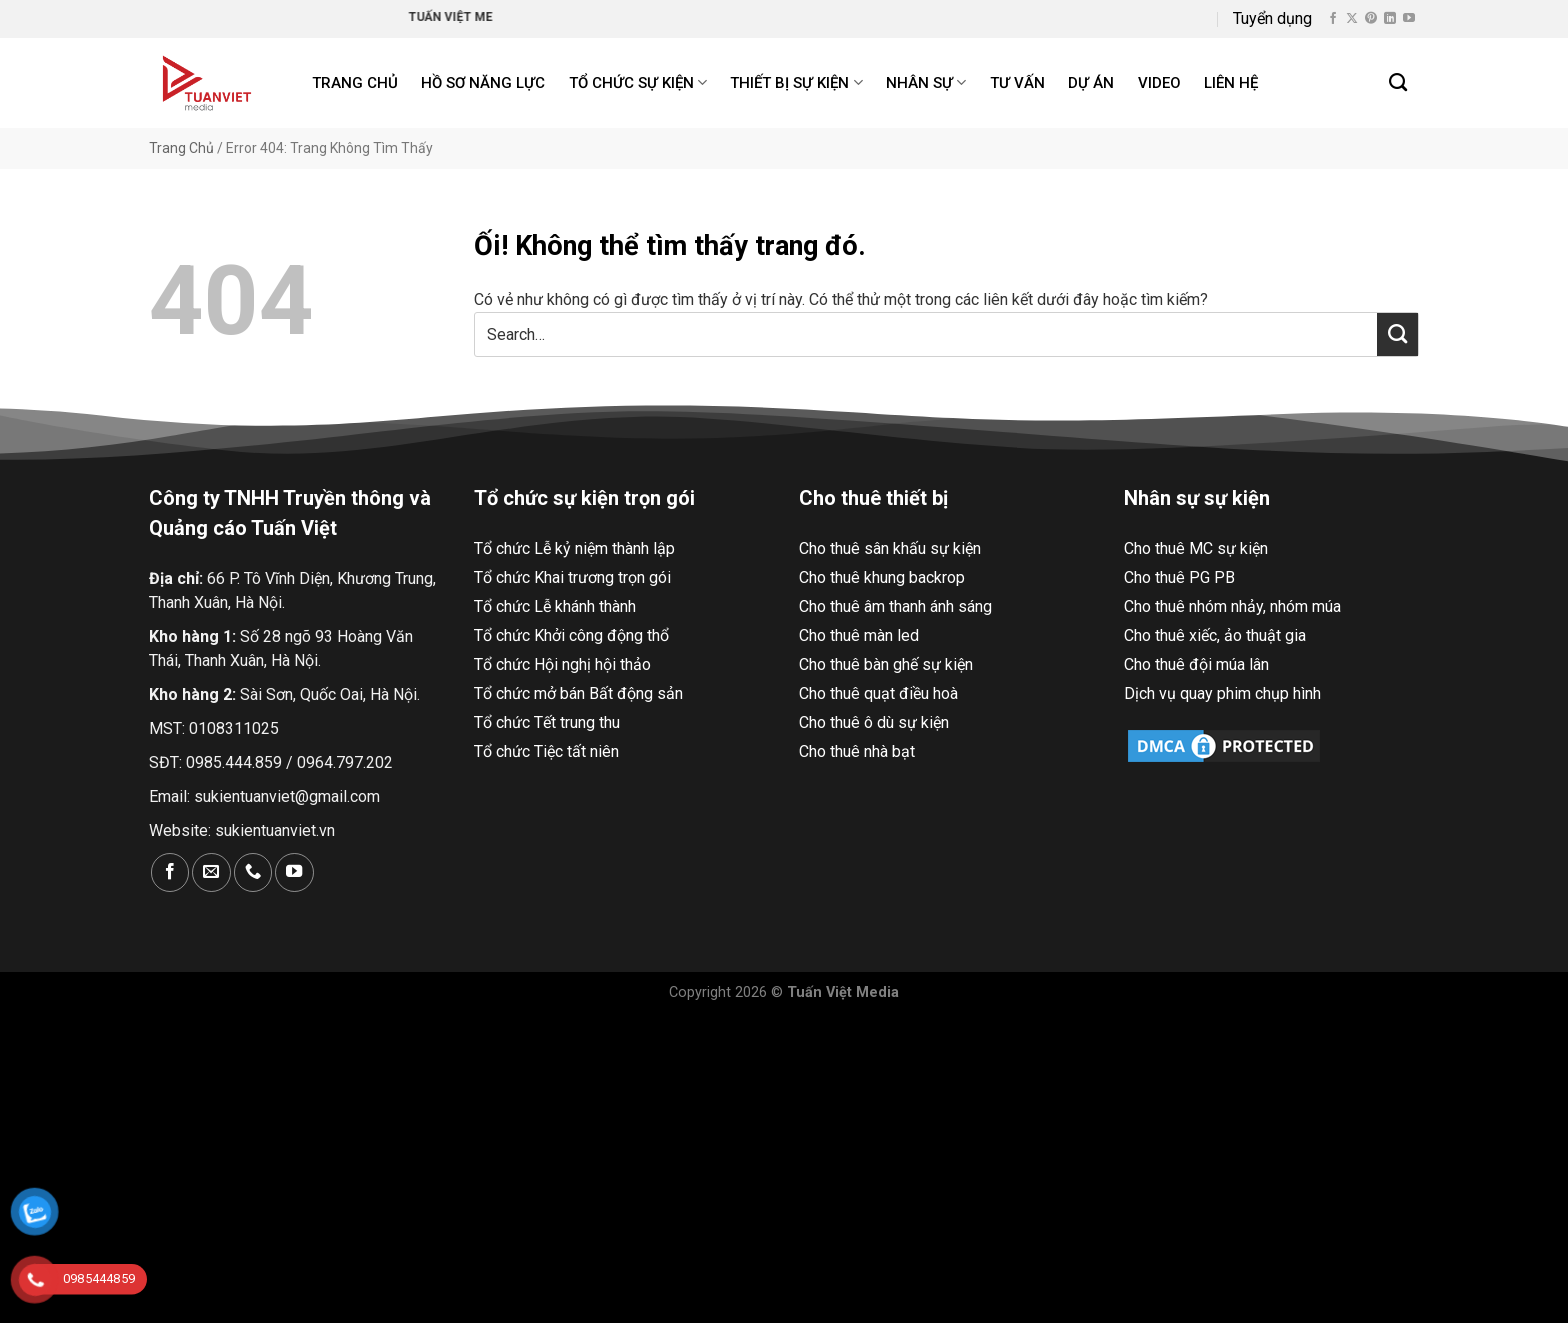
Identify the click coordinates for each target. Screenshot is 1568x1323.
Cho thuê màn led (859, 635)
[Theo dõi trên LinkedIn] (1390, 19)
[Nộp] (1397, 334)
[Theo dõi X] (1352, 19)
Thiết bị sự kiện (796, 82)
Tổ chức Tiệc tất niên (546, 751)
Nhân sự (926, 82)
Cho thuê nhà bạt (857, 751)
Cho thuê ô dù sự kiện (874, 722)
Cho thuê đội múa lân (1196, 664)
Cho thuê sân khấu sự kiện (890, 548)
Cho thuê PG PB (1179, 577)
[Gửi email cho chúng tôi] (211, 872)
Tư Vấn (1017, 83)
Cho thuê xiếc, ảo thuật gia (1215, 635)
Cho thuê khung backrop (882, 577)
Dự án (1091, 83)
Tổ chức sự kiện (638, 82)
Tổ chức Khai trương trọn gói (572, 577)
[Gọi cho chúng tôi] (253, 872)
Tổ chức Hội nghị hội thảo (562, 664)
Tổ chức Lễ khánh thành (555, 606)
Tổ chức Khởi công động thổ (571, 635)
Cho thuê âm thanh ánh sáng (895, 606)
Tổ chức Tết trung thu (547, 722)
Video (1159, 83)
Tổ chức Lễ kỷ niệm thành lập (574, 548)
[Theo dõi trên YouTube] (1409, 19)
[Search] (1399, 83)
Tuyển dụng (1272, 18)
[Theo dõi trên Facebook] (1333, 19)
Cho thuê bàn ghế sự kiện (886, 664)
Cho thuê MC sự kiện (1196, 548)
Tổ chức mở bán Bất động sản (578, 693)
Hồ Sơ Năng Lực (483, 83)
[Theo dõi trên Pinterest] (1371, 19)
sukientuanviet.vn (275, 830)
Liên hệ (1231, 83)
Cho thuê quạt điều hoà (878, 693)
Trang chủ (355, 83)
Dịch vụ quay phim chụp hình (1222, 693)
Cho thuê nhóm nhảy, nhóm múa (1232, 606)
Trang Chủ (181, 148)
